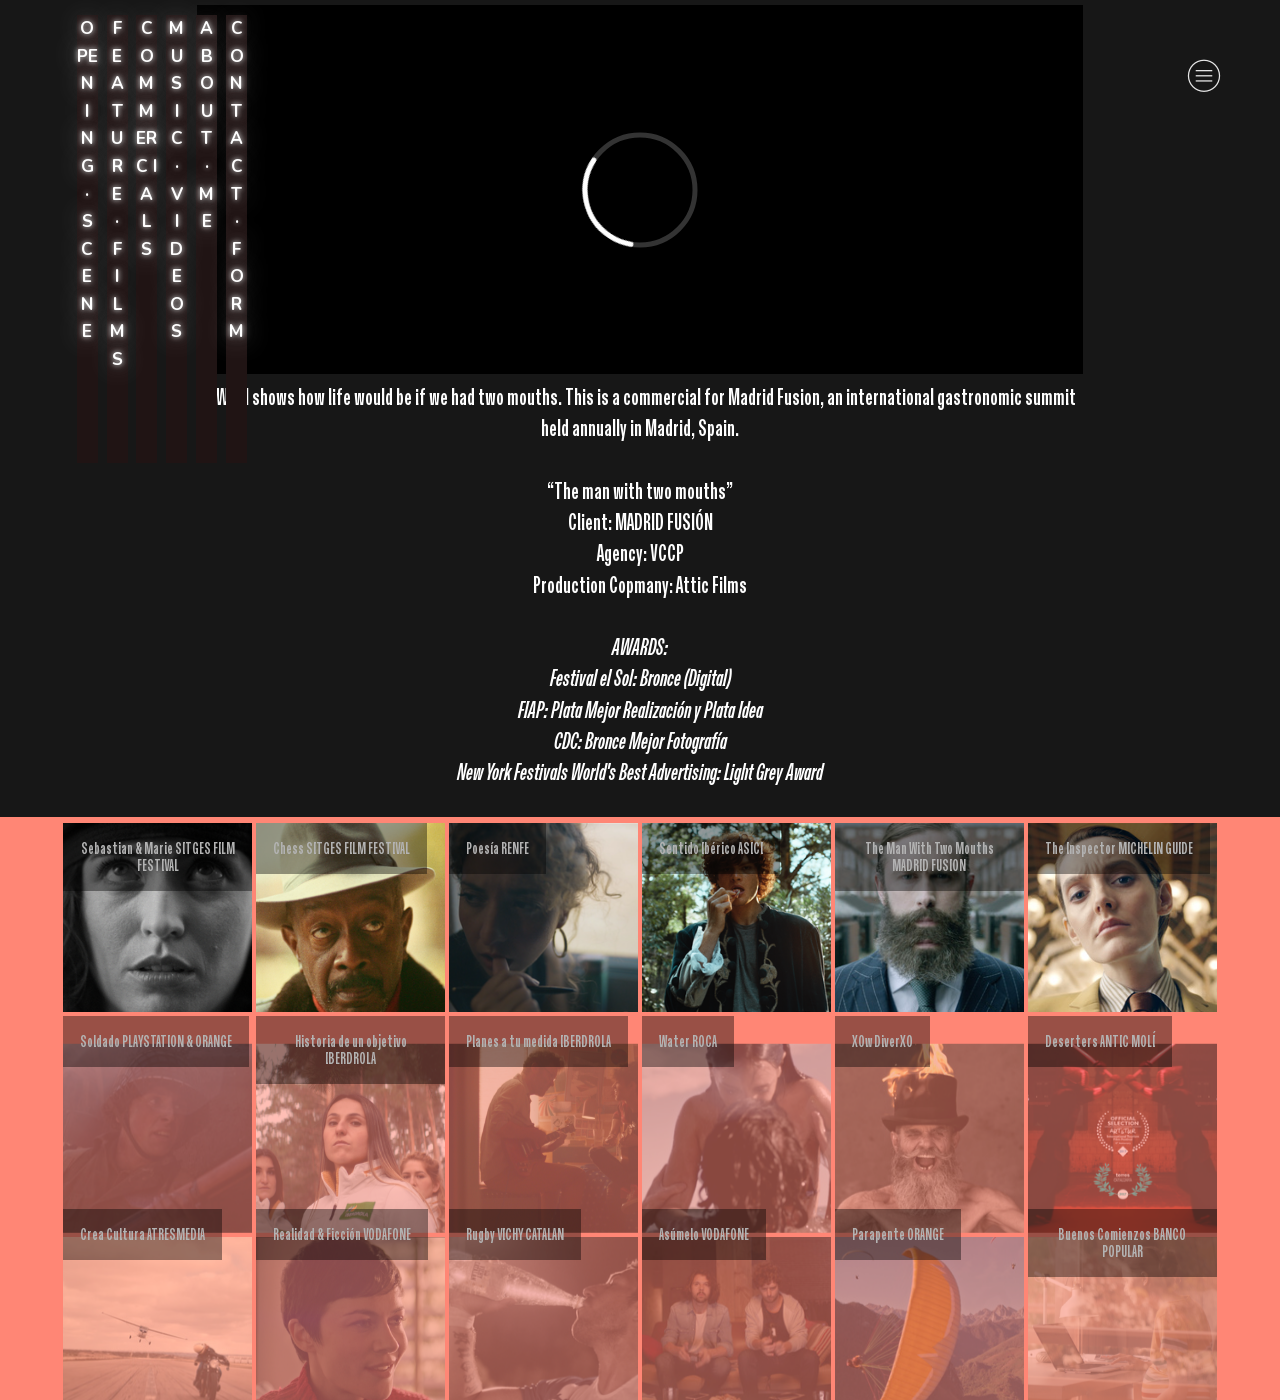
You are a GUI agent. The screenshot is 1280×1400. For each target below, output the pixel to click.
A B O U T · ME (206, 125)
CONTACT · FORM (236, 180)
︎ (1204, 76)
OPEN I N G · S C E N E (87, 180)
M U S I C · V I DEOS (176, 180)
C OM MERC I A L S (146, 138)
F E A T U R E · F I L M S (117, 193)
